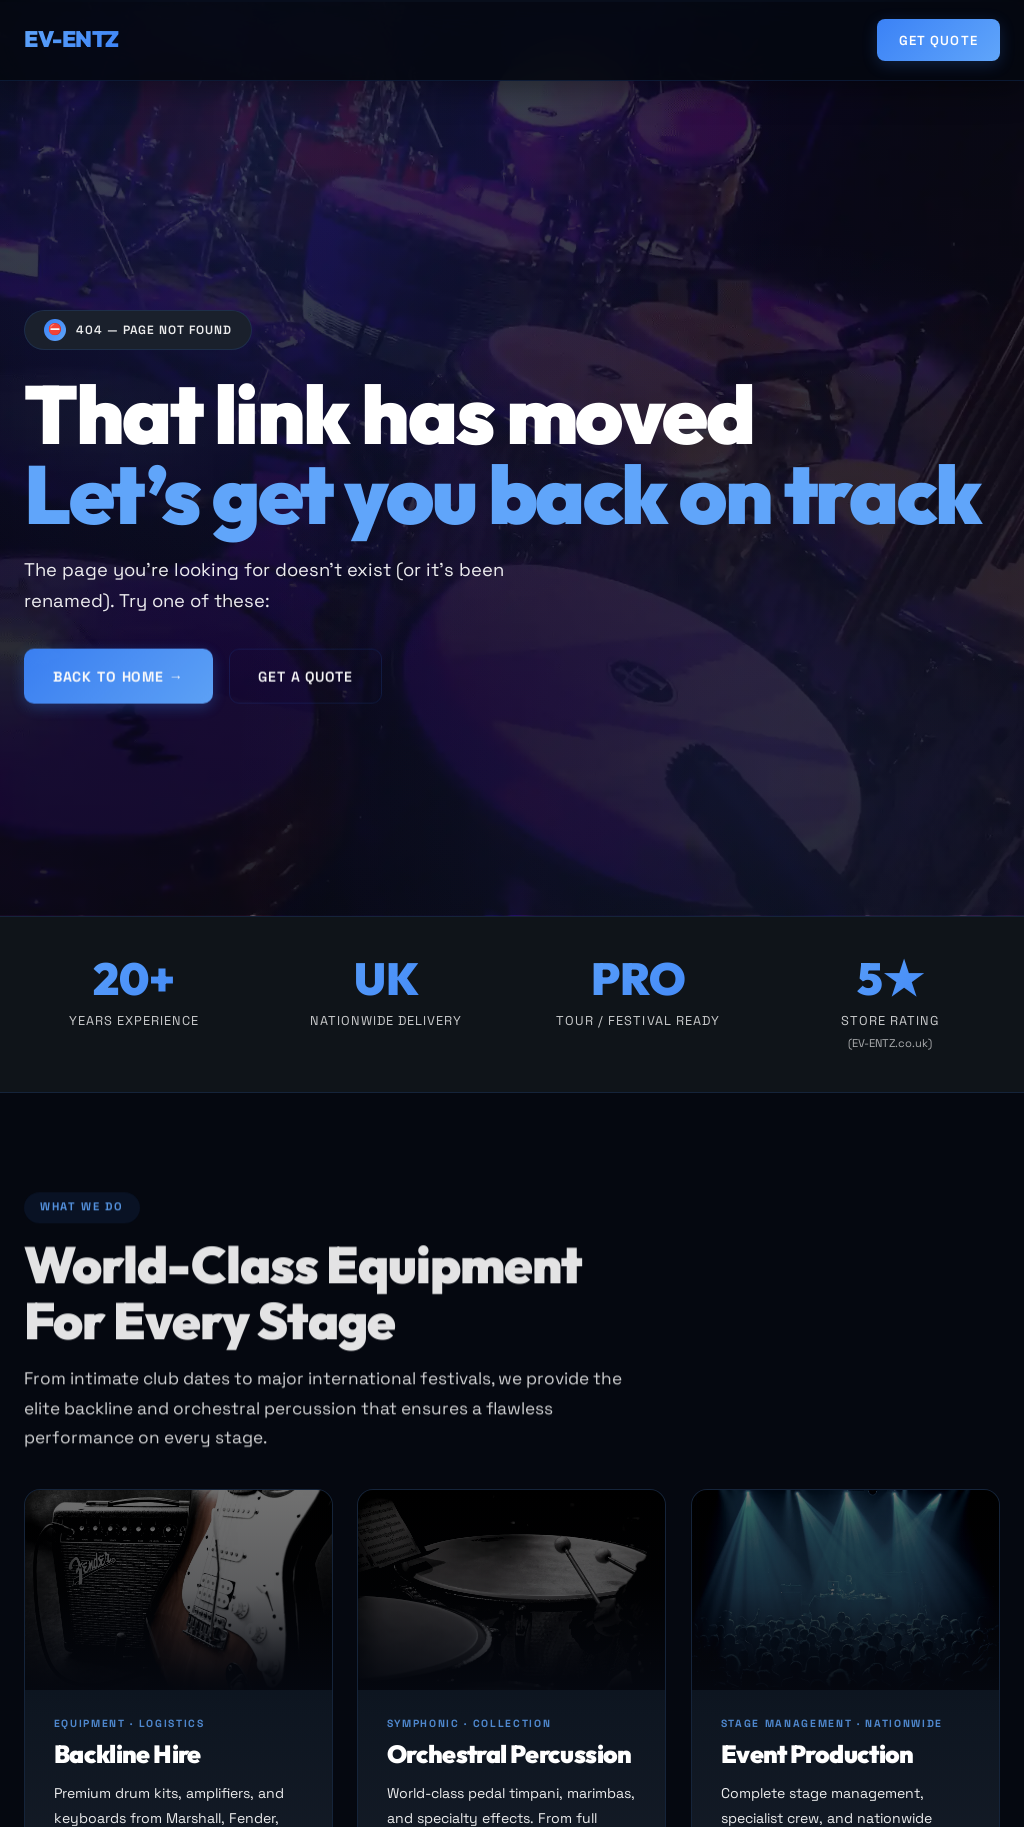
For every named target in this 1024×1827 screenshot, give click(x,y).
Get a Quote (305, 683)
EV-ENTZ (71, 39)
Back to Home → (118, 683)
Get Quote (938, 40)
